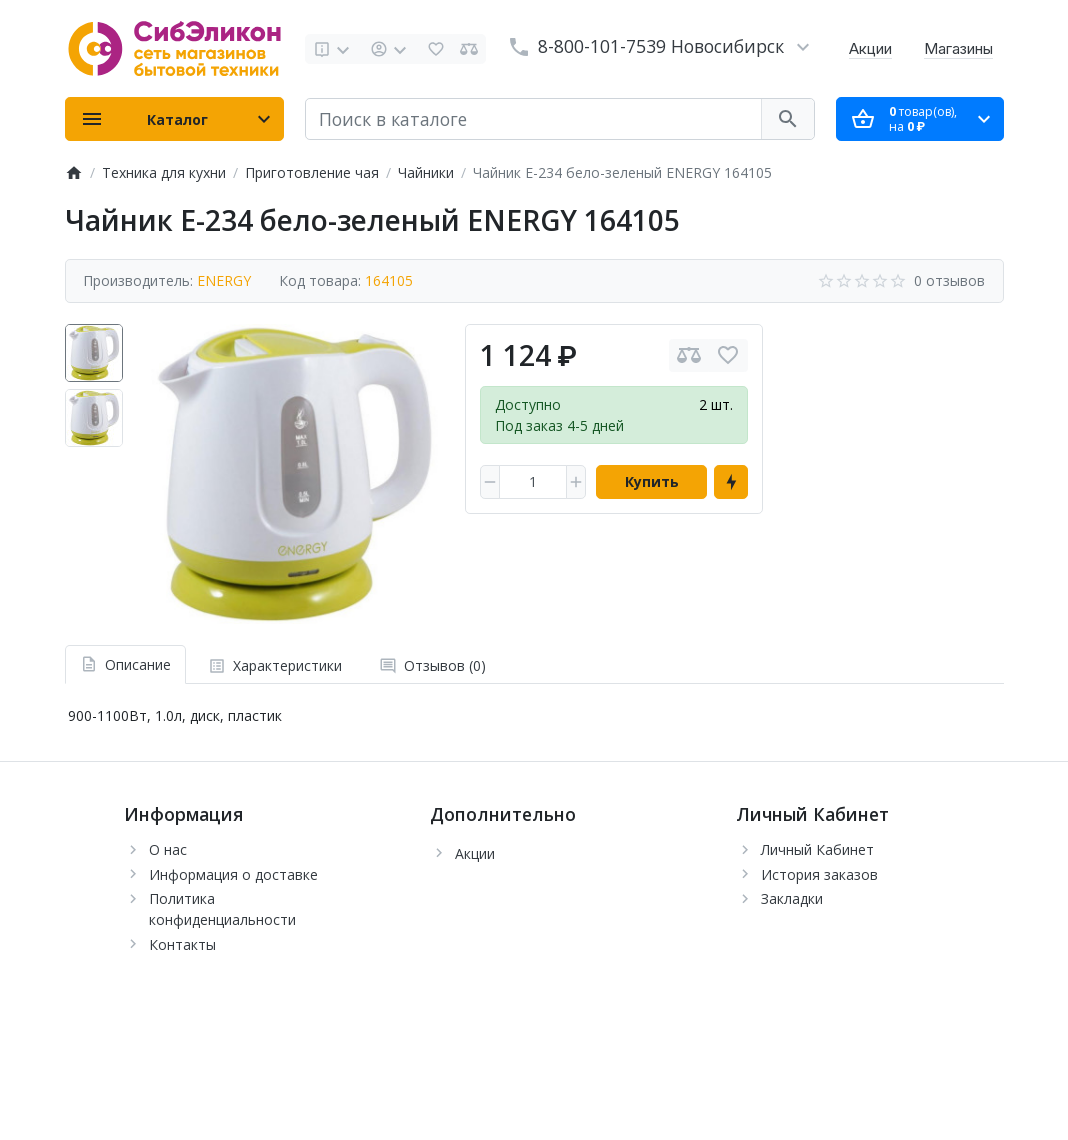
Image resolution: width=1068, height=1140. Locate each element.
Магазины (958, 48)
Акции (870, 48)
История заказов (819, 874)
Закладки (792, 898)
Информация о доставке (233, 874)
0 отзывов (949, 280)
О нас (168, 849)
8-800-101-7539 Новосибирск (661, 46)
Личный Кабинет (817, 849)
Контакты (182, 944)
